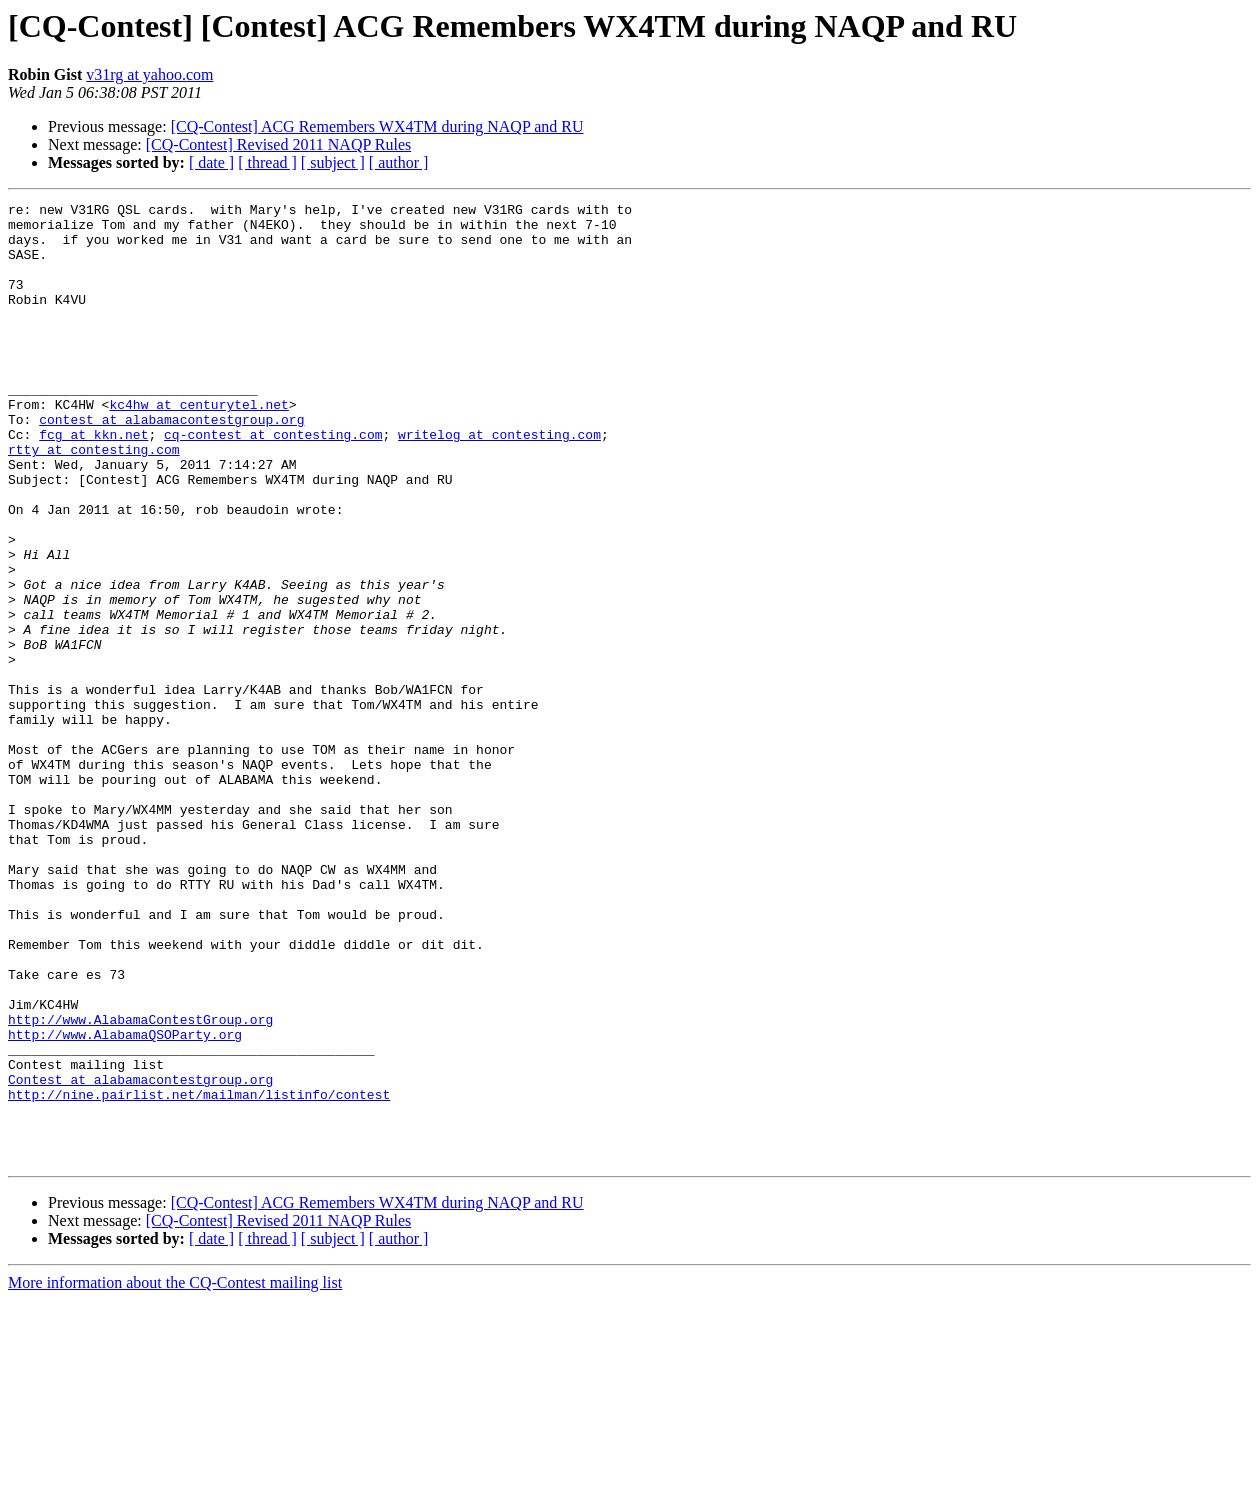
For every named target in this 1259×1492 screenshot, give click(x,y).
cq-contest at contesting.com (273, 482)
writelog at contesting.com (499, 482)
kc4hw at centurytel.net (198, 446)
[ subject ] (333, 162)
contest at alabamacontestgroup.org (171, 464)
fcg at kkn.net (93, 482)
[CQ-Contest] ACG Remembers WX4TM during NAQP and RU (377, 126)
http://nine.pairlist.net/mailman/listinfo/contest (199, 1274)
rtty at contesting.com (94, 500)
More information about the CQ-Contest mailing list (175, 1474)
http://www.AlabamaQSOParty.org (125, 1202)
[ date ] (211, 162)
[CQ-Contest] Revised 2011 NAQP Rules (278, 144)
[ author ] (399, 162)
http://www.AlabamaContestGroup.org (140, 1184)
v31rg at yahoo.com (149, 74)
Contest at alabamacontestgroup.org (140, 1256)
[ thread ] (267, 162)
